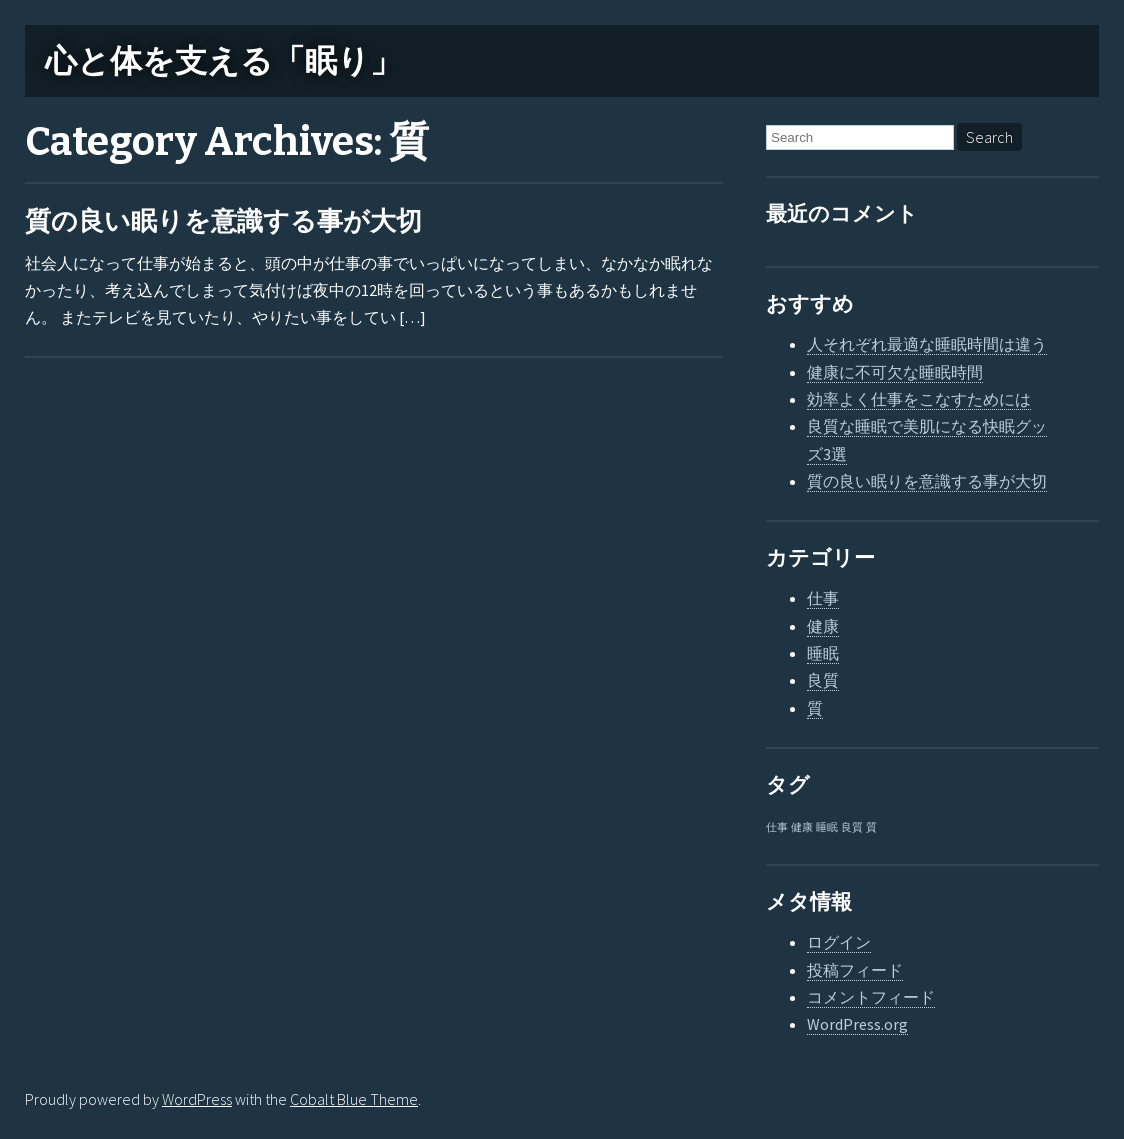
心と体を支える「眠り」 (223, 61)
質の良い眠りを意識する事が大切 (223, 221)
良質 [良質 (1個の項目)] (852, 827)
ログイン (839, 942)
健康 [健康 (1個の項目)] (802, 827)
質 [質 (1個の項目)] (871, 827)
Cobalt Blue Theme (354, 1099)
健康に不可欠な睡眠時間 (895, 372)
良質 (823, 680)
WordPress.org (857, 1024)
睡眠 (823, 653)
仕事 (823, 598)
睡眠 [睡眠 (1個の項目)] (827, 827)
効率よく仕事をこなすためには (919, 399)
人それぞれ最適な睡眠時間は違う (927, 344)
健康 (823, 626)
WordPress (197, 1099)
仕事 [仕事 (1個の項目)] (777, 827)
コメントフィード (871, 997)
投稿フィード (855, 970)
